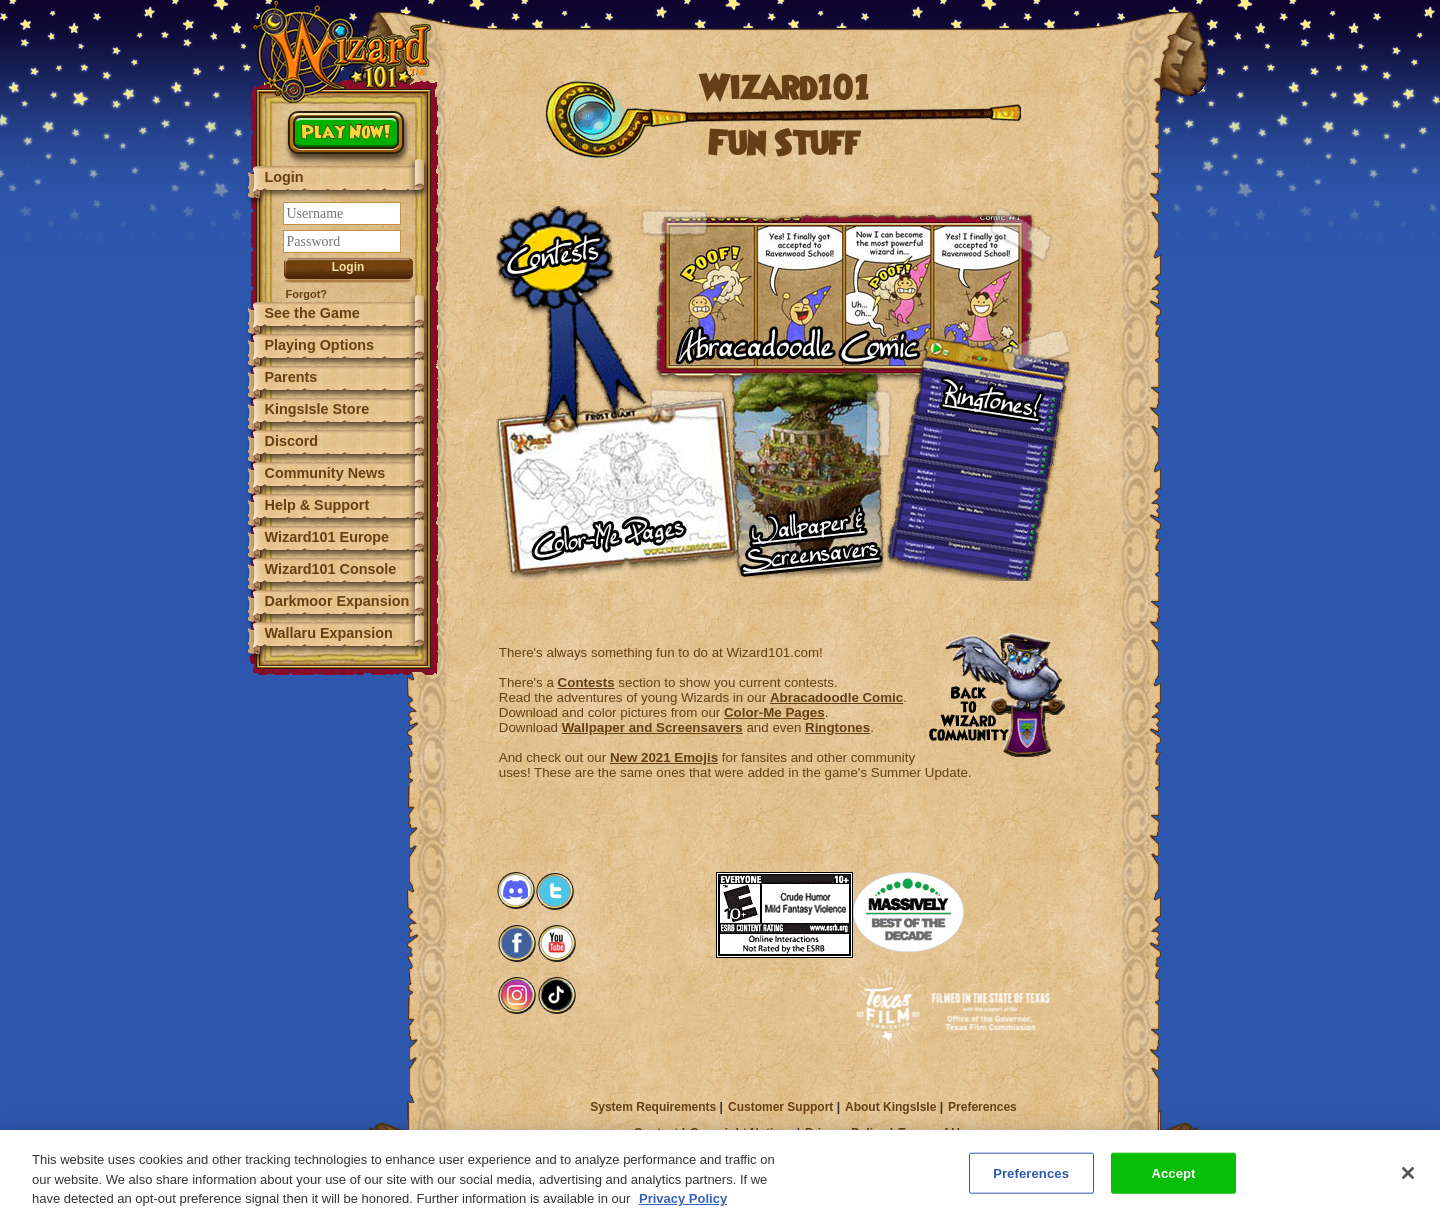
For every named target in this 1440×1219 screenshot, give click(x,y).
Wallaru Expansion (329, 633)
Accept (1173, 1181)
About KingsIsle (890, 1107)
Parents (291, 377)
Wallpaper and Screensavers (652, 727)
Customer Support (780, 1107)
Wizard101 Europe (327, 537)
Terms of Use (935, 1133)
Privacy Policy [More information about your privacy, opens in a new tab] (683, 1207)
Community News (325, 473)
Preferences (982, 1107)
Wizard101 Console (331, 569)
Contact (656, 1133)
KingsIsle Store (317, 409)
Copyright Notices (741, 1133)
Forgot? (307, 294)
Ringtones (837, 727)
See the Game (312, 313)
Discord (292, 441)
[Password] (342, 241)
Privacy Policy (845, 1133)
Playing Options (320, 345)
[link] (676, 901)
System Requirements (653, 1107)
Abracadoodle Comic (836, 697)
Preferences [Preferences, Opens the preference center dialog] (1031, 1181)
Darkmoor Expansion (337, 601)
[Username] (342, 213)
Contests (586, 682)
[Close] (1408, 1181)
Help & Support (317, 505)
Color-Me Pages (774, 712)
